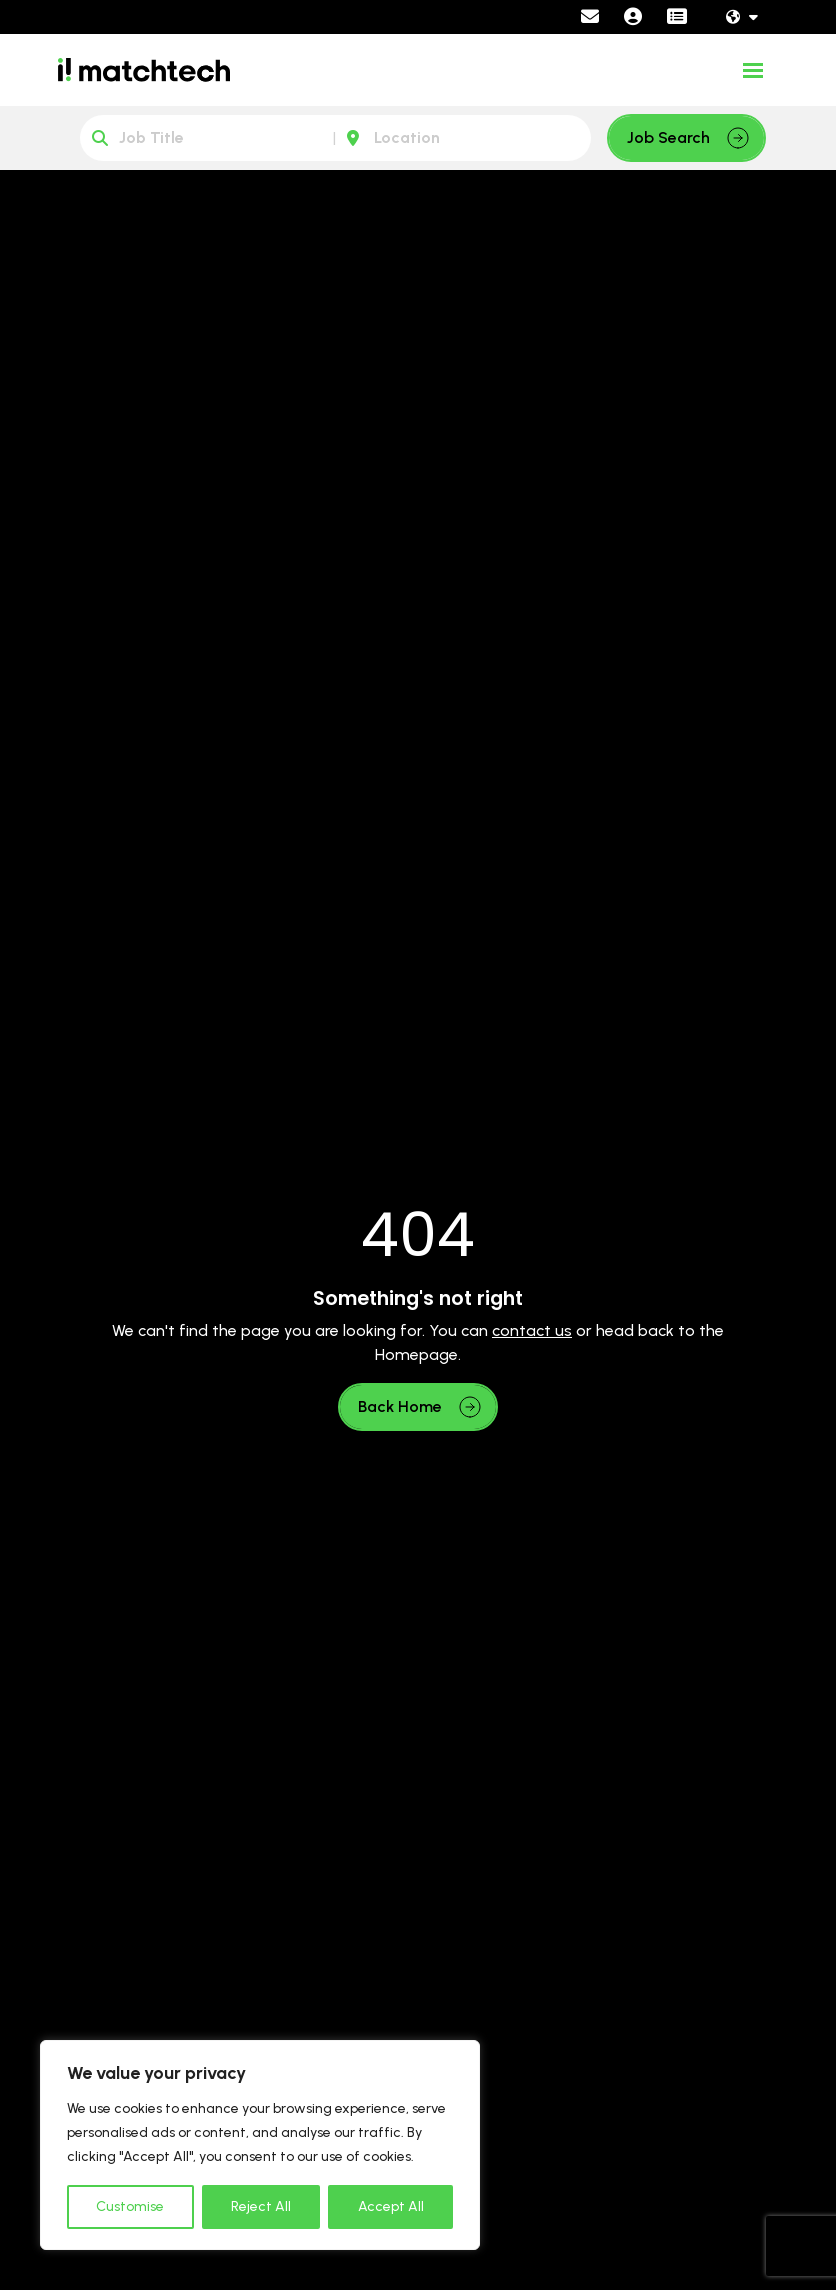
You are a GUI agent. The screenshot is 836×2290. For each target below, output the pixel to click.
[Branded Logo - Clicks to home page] (144, 70)
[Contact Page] (590, 17)
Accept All (391, 2206)
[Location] (463, 138)
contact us (532, 1330)
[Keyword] (208, 138)
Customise (130, 2206)
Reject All (261, 2206)
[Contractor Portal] (677, 17)
